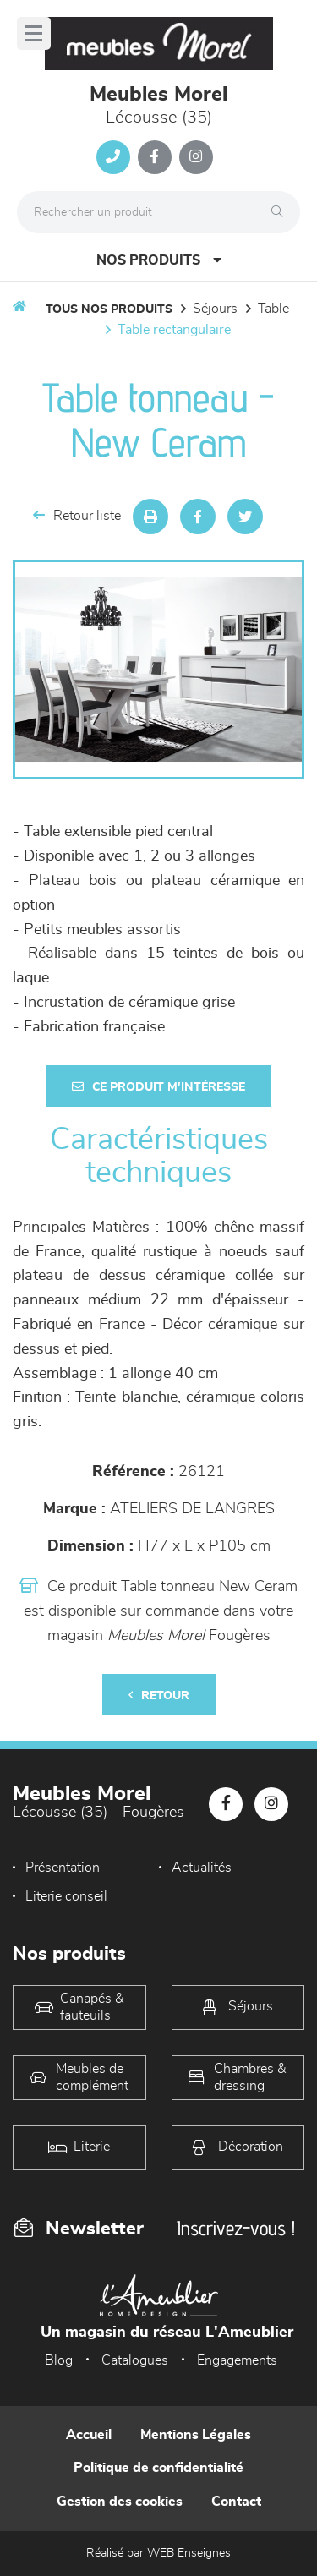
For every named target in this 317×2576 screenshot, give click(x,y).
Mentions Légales (195, 2435)
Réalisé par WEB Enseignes (158, 2553)
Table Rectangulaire (174, 329)
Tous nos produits (109, 309)
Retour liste (77, 515)
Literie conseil (66, 1896)
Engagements (237, 2360)
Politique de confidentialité (158, 2468)
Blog (59, 2360)
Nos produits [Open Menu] (158, 260)
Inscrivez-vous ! (236, 2228)
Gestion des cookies (120, 2501)
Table (273, 308)
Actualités (202, 1867)
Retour (158, 1695)
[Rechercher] (281, 212)
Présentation (62, 1867)
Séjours (215, 308)
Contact (236, 2501)
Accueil (89, 2435)
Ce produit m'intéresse (158, 1086)
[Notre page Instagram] (196, 157)
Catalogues (134, 2360)
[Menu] (34, 33)
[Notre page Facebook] (155, 157)
